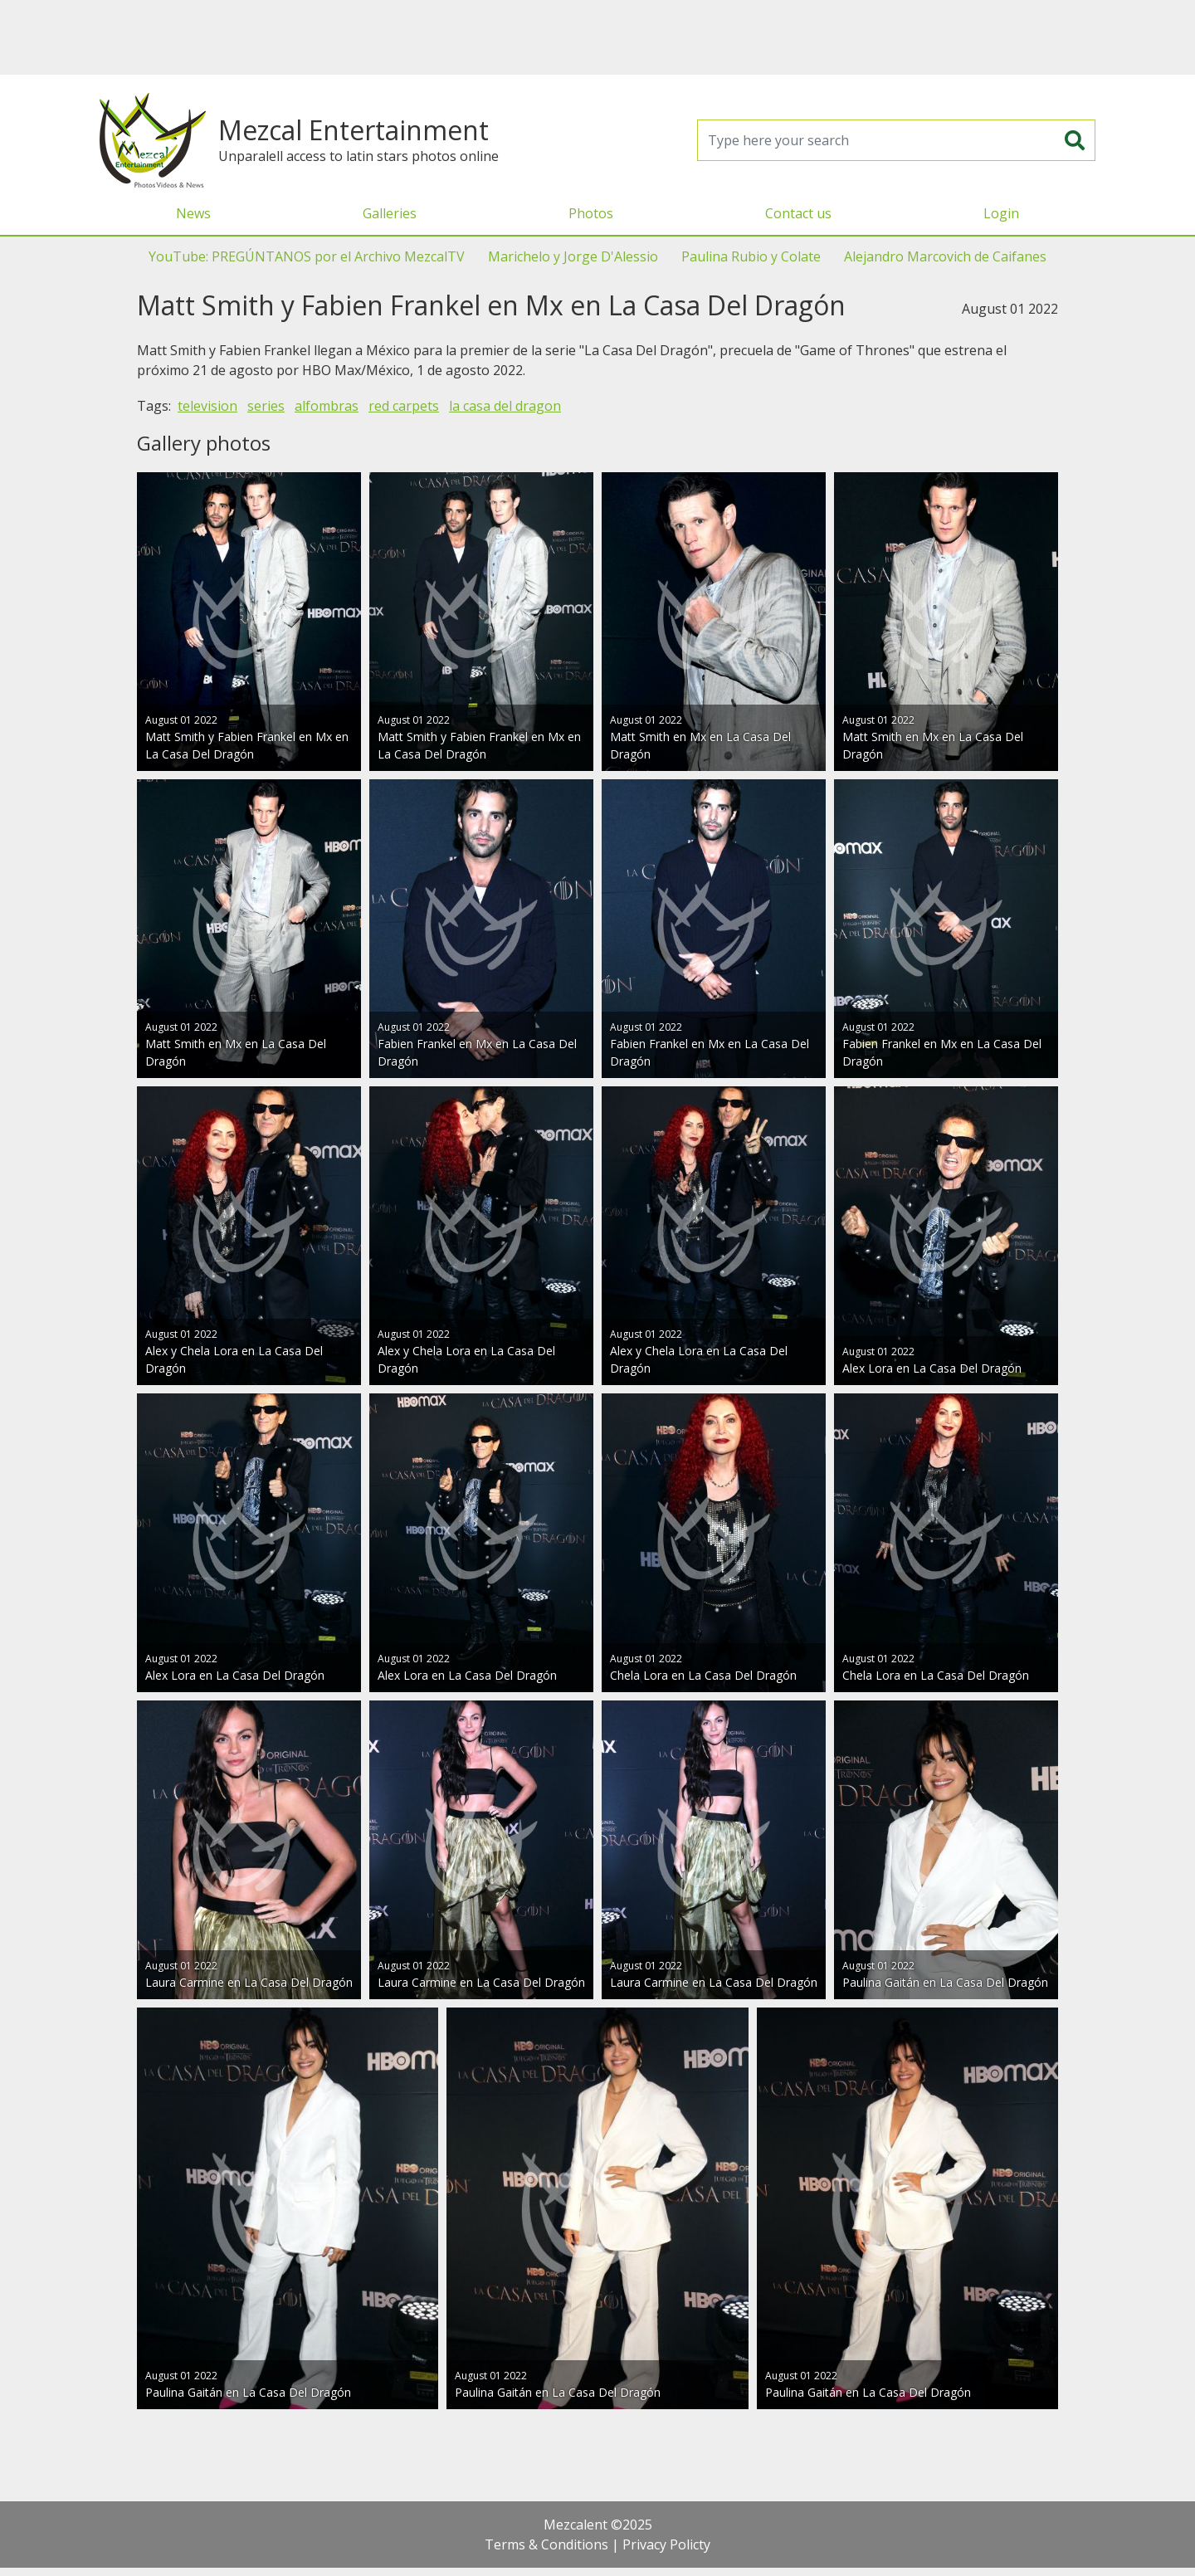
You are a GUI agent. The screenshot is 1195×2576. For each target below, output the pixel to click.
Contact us (798, 213)
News (193, 213)
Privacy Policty (666, 2544)
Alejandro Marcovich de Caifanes (945, 256)
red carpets (403, 406)
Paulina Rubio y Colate (751, 256)
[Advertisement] (597, 37)
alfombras (326, 406)
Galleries (390, 213)
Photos (590, 213)
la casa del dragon (505, 406)
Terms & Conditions (546, 2544)
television (207, 406)
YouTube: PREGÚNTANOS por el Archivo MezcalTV (307, 256)
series (266, 406)
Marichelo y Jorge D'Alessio (573, 256)
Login (1001, 213)
